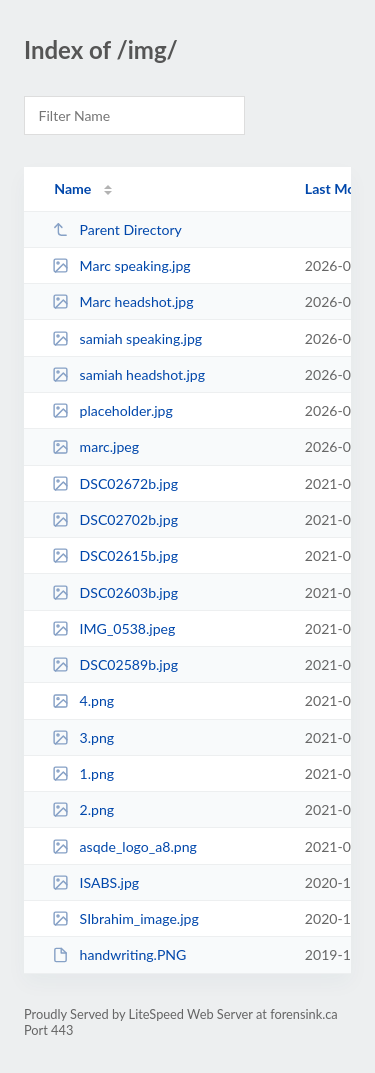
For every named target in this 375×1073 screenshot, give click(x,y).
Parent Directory (117, 229)
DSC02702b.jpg (115, 519)
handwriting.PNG (119, 954)
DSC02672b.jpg (115, 483)
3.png (83, 737)
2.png (83, 809)
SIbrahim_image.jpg (125, 918)
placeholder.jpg (112, 410)
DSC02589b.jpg (115, 664)
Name (72, 188)
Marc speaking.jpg (121, 265)
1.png (83, 773)
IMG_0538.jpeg (113, 628)
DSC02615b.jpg (115, 555)
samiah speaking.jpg (127, 338)
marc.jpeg (95, 446)
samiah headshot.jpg (128, 374)
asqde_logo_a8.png (124, 846)
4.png (83, 700)
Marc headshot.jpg (122, 301)
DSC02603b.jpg (115, 592)
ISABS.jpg (95, 882)
